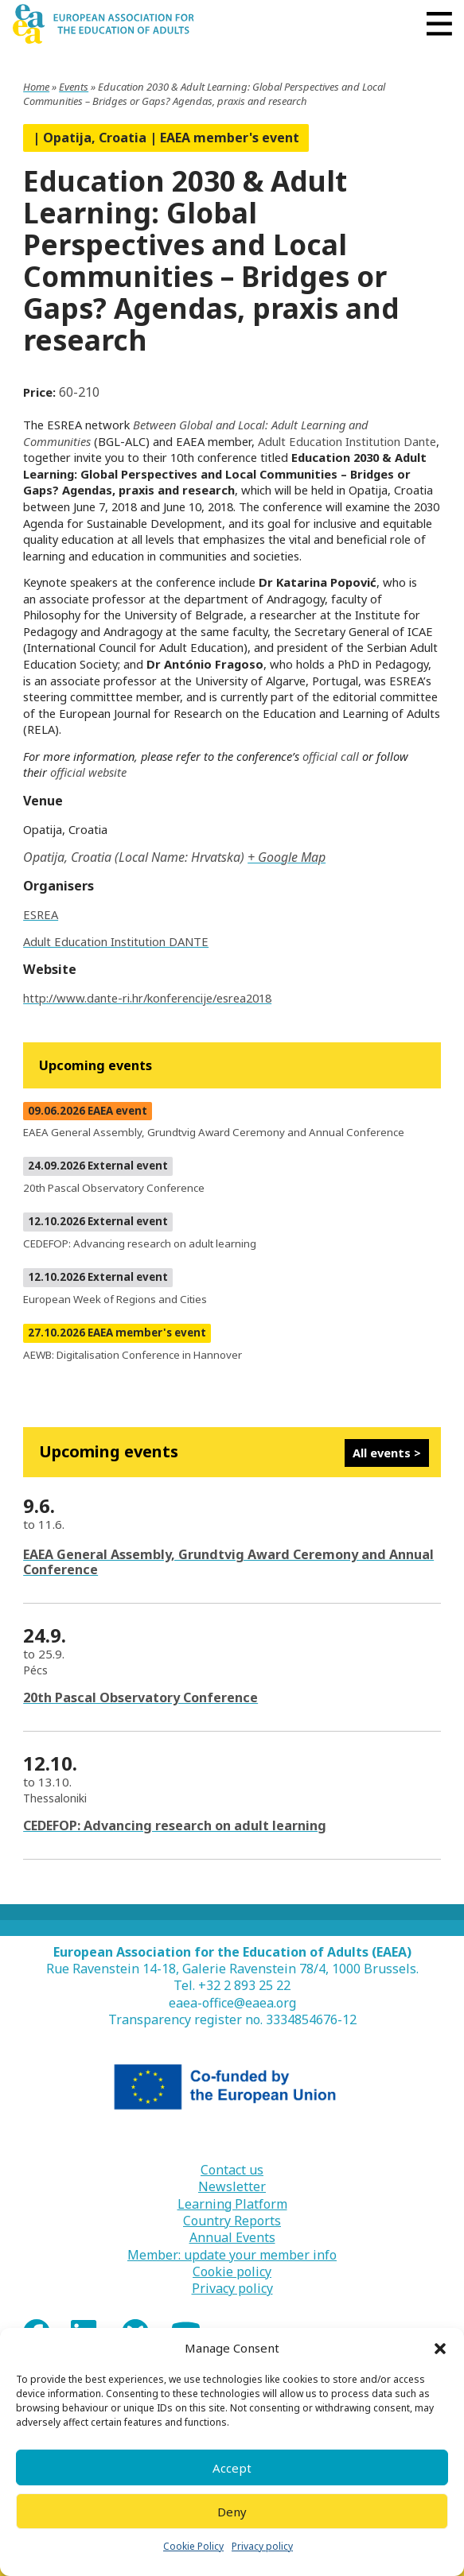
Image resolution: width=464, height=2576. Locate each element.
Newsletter (232, 2186)
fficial (72, 772)
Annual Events (232, 2237)
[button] (440, 2349)
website (107, 772)
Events (73, 87)
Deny (232, 2512)
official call (330, 756)
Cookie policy (232, 2272)
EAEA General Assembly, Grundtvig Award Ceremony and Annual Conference (228, 1562)
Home (36, 87)
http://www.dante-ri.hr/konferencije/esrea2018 (147, 998)
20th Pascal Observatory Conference (140, 1697)
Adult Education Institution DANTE (116, 941)
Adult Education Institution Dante (347, 441)
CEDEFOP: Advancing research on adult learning (174, 1825)
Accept (232, 2468)
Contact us (232, 2170)
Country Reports (232, 2221)
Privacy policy (262, 2546)
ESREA (40, 914)
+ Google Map (287, 857)
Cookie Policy (193, 2546)
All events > (387, 1453)
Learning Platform (232, 2204)
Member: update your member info (232, 2255)
